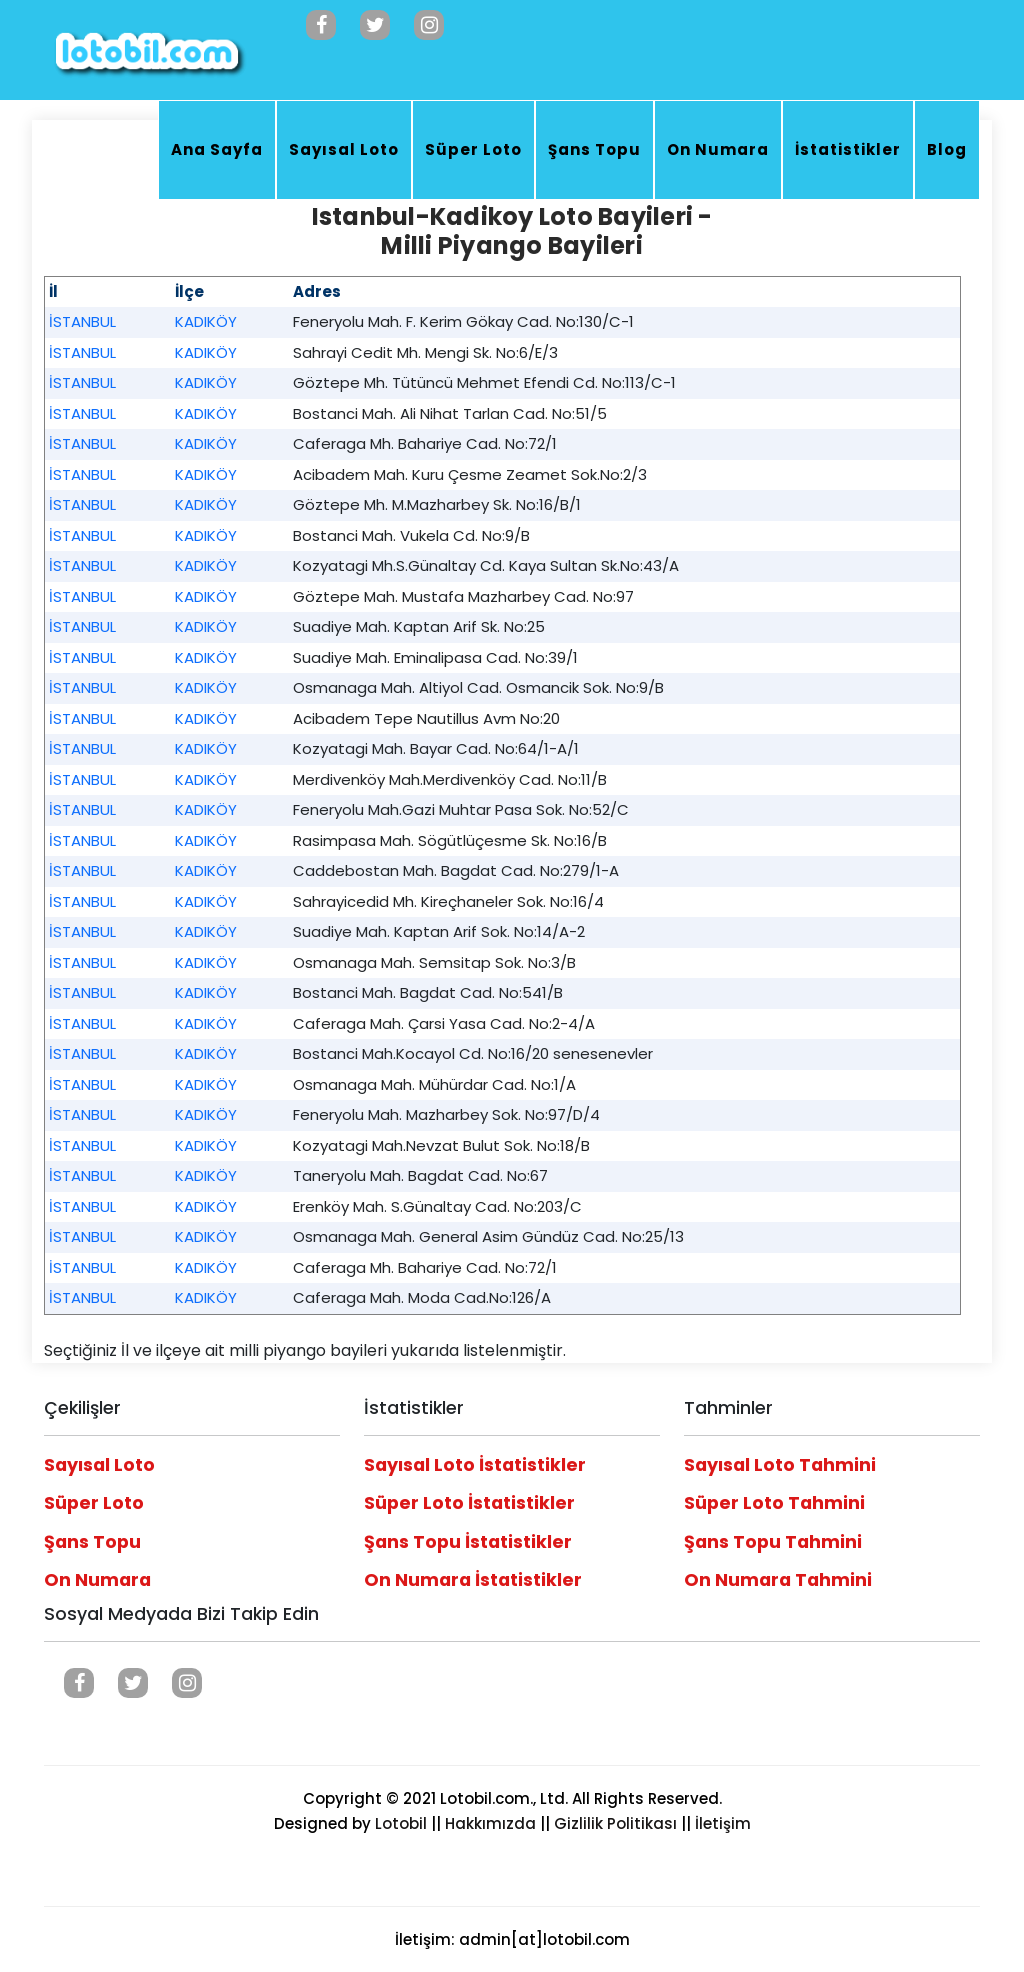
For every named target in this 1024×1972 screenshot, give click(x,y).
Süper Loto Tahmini (774, 1503)
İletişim (723, 1823)
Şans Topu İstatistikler (468, 1542)
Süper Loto (473, 149)
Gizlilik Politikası (615, 1823)
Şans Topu (594, 149)
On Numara (718, 149)
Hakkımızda (490, 1823)
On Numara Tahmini (778, 1580)
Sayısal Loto (344, 149)
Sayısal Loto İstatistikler (475, 1465)
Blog (947, 149)
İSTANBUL (82, 321)
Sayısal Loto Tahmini (780, 1465)
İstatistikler (848, 149)
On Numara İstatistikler (473, 1580)
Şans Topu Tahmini (773, 1542)
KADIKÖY (206, 321)
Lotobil (401, 1823)
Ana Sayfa (217, 149)
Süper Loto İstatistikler (469, 1503)
